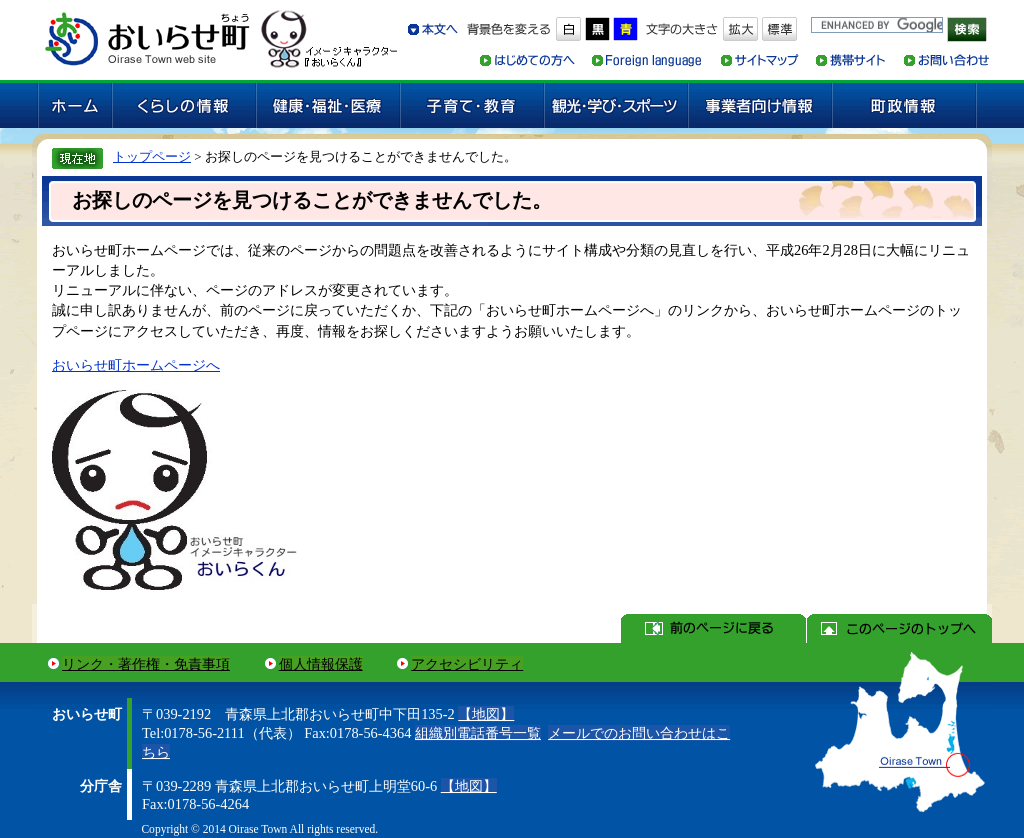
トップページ (152, 156)
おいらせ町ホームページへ (136, 365)
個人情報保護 (321, 664)
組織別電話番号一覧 (478, 733)
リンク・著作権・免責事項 (146, 664)
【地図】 (486, 714)
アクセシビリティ (467, 664)
